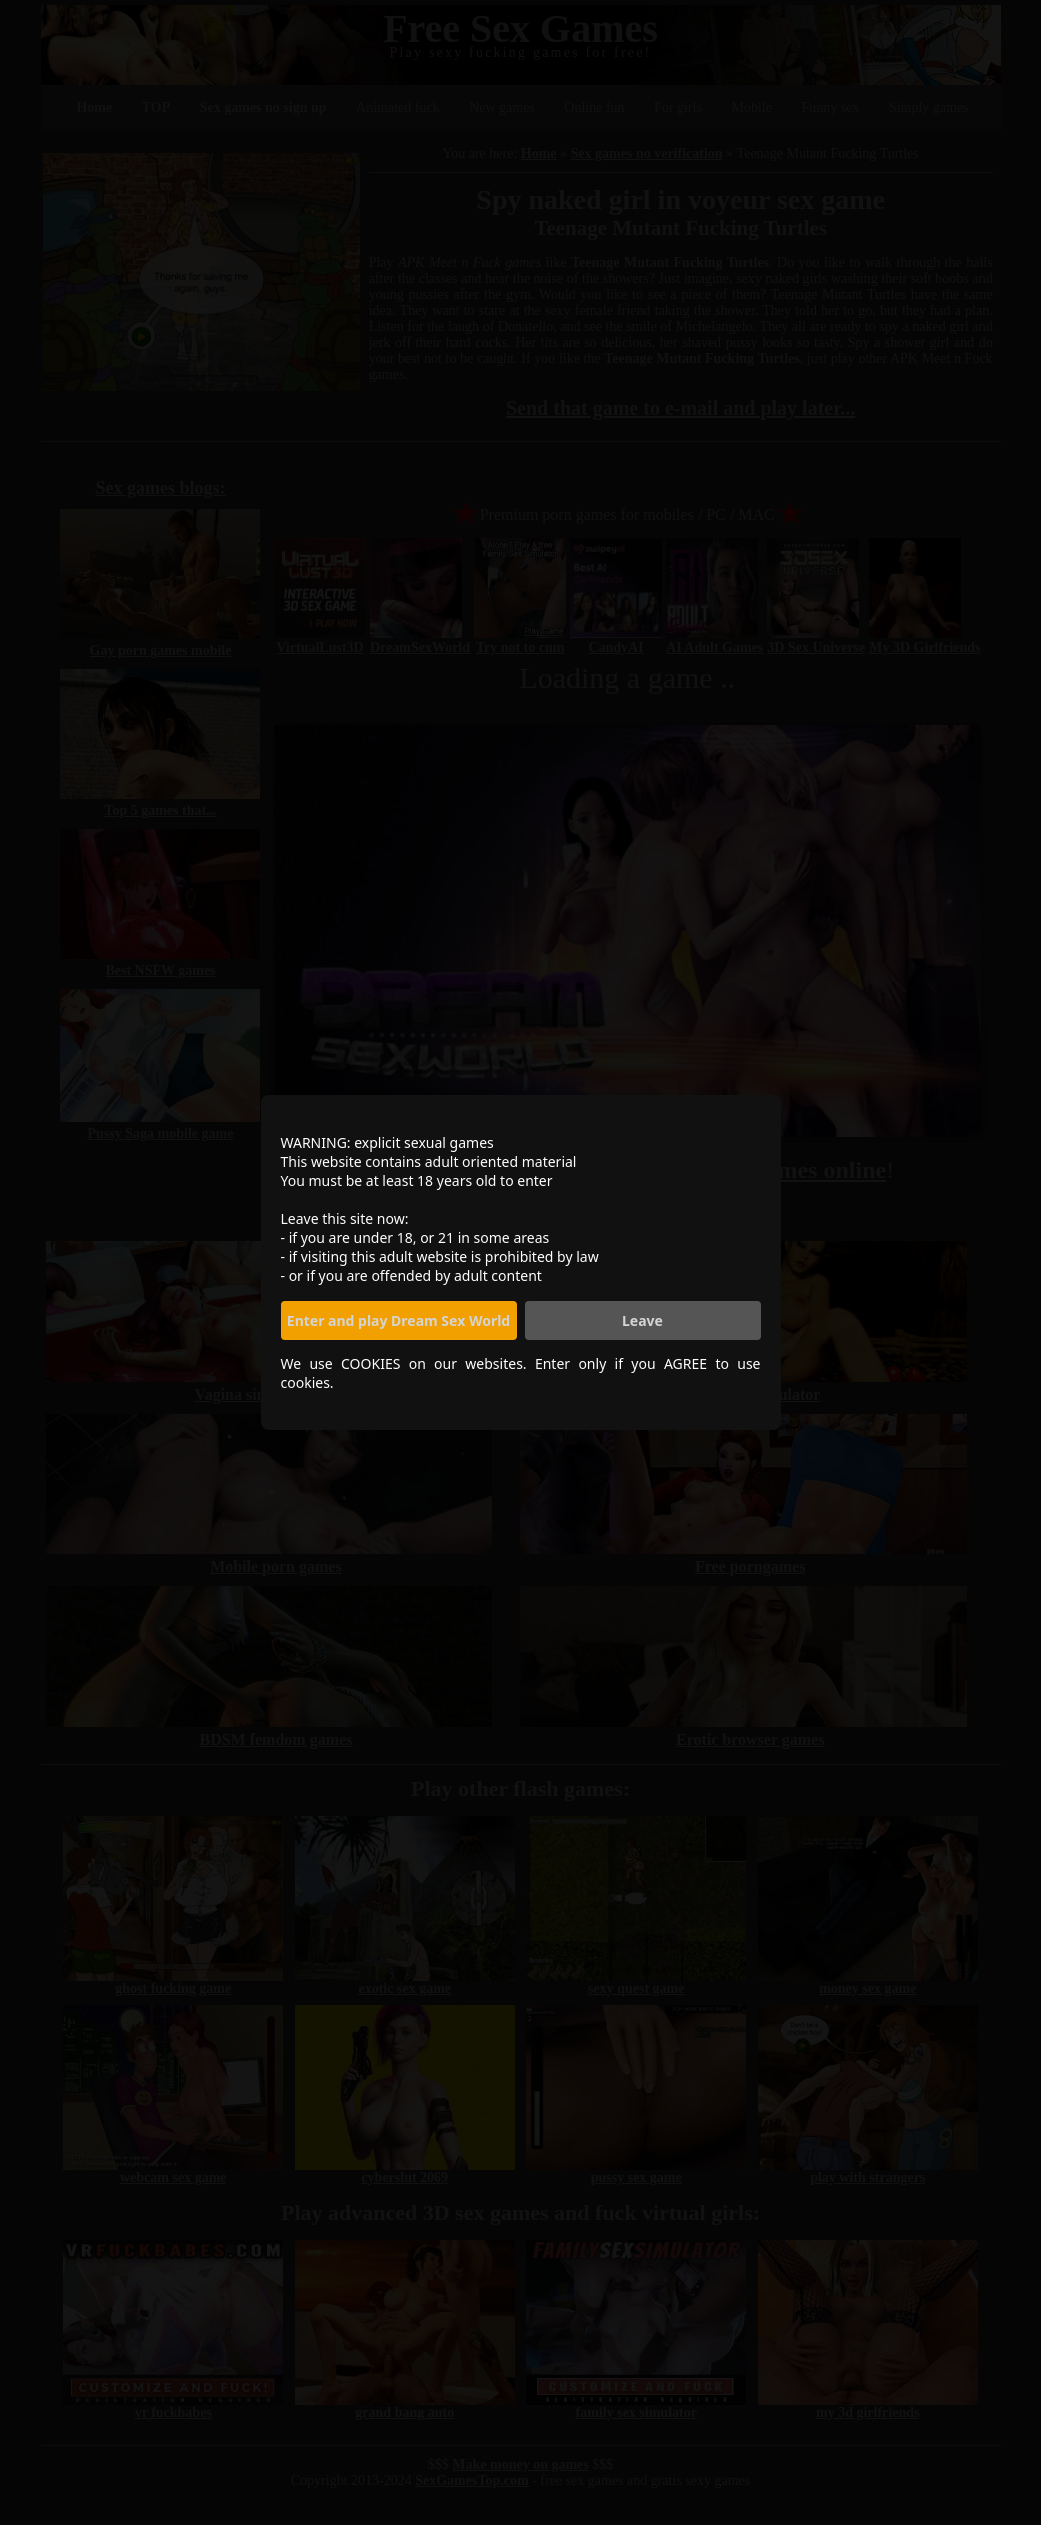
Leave (642, 1320)
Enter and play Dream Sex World (398, 1320)
